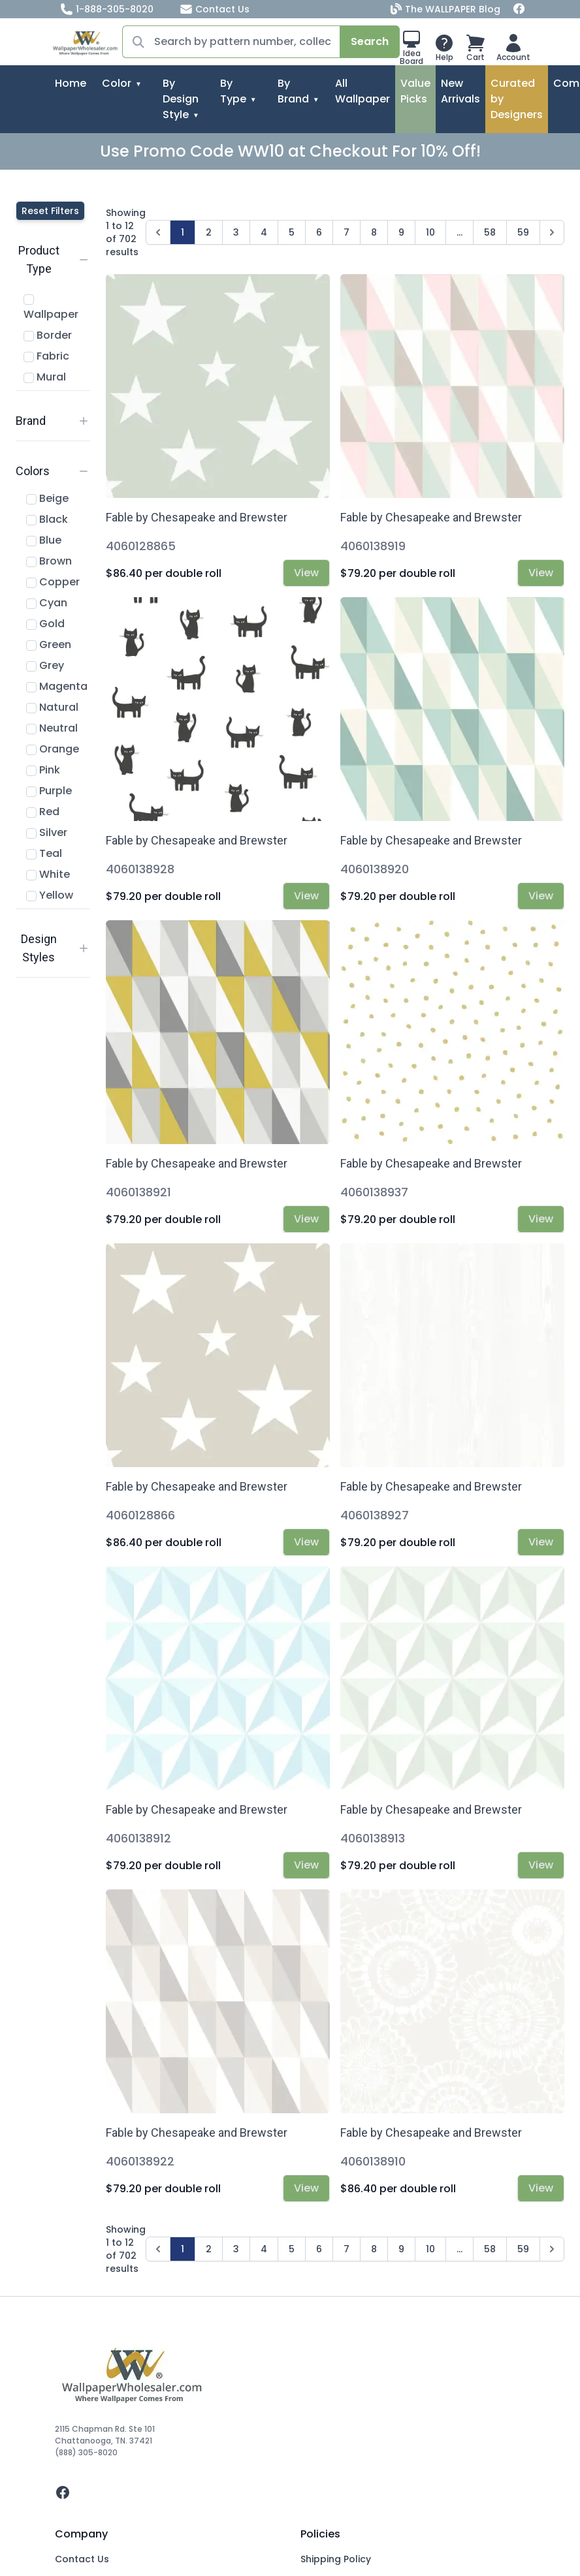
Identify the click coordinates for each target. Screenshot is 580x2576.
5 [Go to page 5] (292, 232)
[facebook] (290, 2492)
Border (48, 335)
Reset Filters (50, 210)
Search (370, 41)
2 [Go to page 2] (209, 232)
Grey (45, 665)
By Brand (293, 91)
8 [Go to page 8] (374, 232)
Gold (45, 623)
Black (47, 519)
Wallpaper (51, 308)
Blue (43, 540)
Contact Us (215, 9)
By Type (233, 91)
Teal (44, 853)
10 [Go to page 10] (430, 232)
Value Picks (415, 91)
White (48, 874)
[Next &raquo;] (552, 232)
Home (70, 83)
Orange (52, 748)
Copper (53, 581)
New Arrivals (460, 91)
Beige (47, 498)
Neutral (52, 728)
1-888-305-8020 (106, 9)
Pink (43, 769)
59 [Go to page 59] (523, 232)
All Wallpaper (362, 91)
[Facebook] (519, 9)
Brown (49, 560)
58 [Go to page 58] (490, 232)
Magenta (57, 686)
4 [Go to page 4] (264, 232)
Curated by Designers (517, 99)
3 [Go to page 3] (236, 232)
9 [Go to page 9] (401, 232)
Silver (46, 832)
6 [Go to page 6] (319, 232)
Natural (52, 707)
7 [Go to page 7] (346, 232)
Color (116, 83)
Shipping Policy (335, 2559)
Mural (45, 376)
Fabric (46, 356)
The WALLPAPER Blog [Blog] (447, 9)
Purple (49, 790)
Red (42, 811)
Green (48, 644)
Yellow (49, 895)
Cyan (46, 602)
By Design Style (181, 99)
